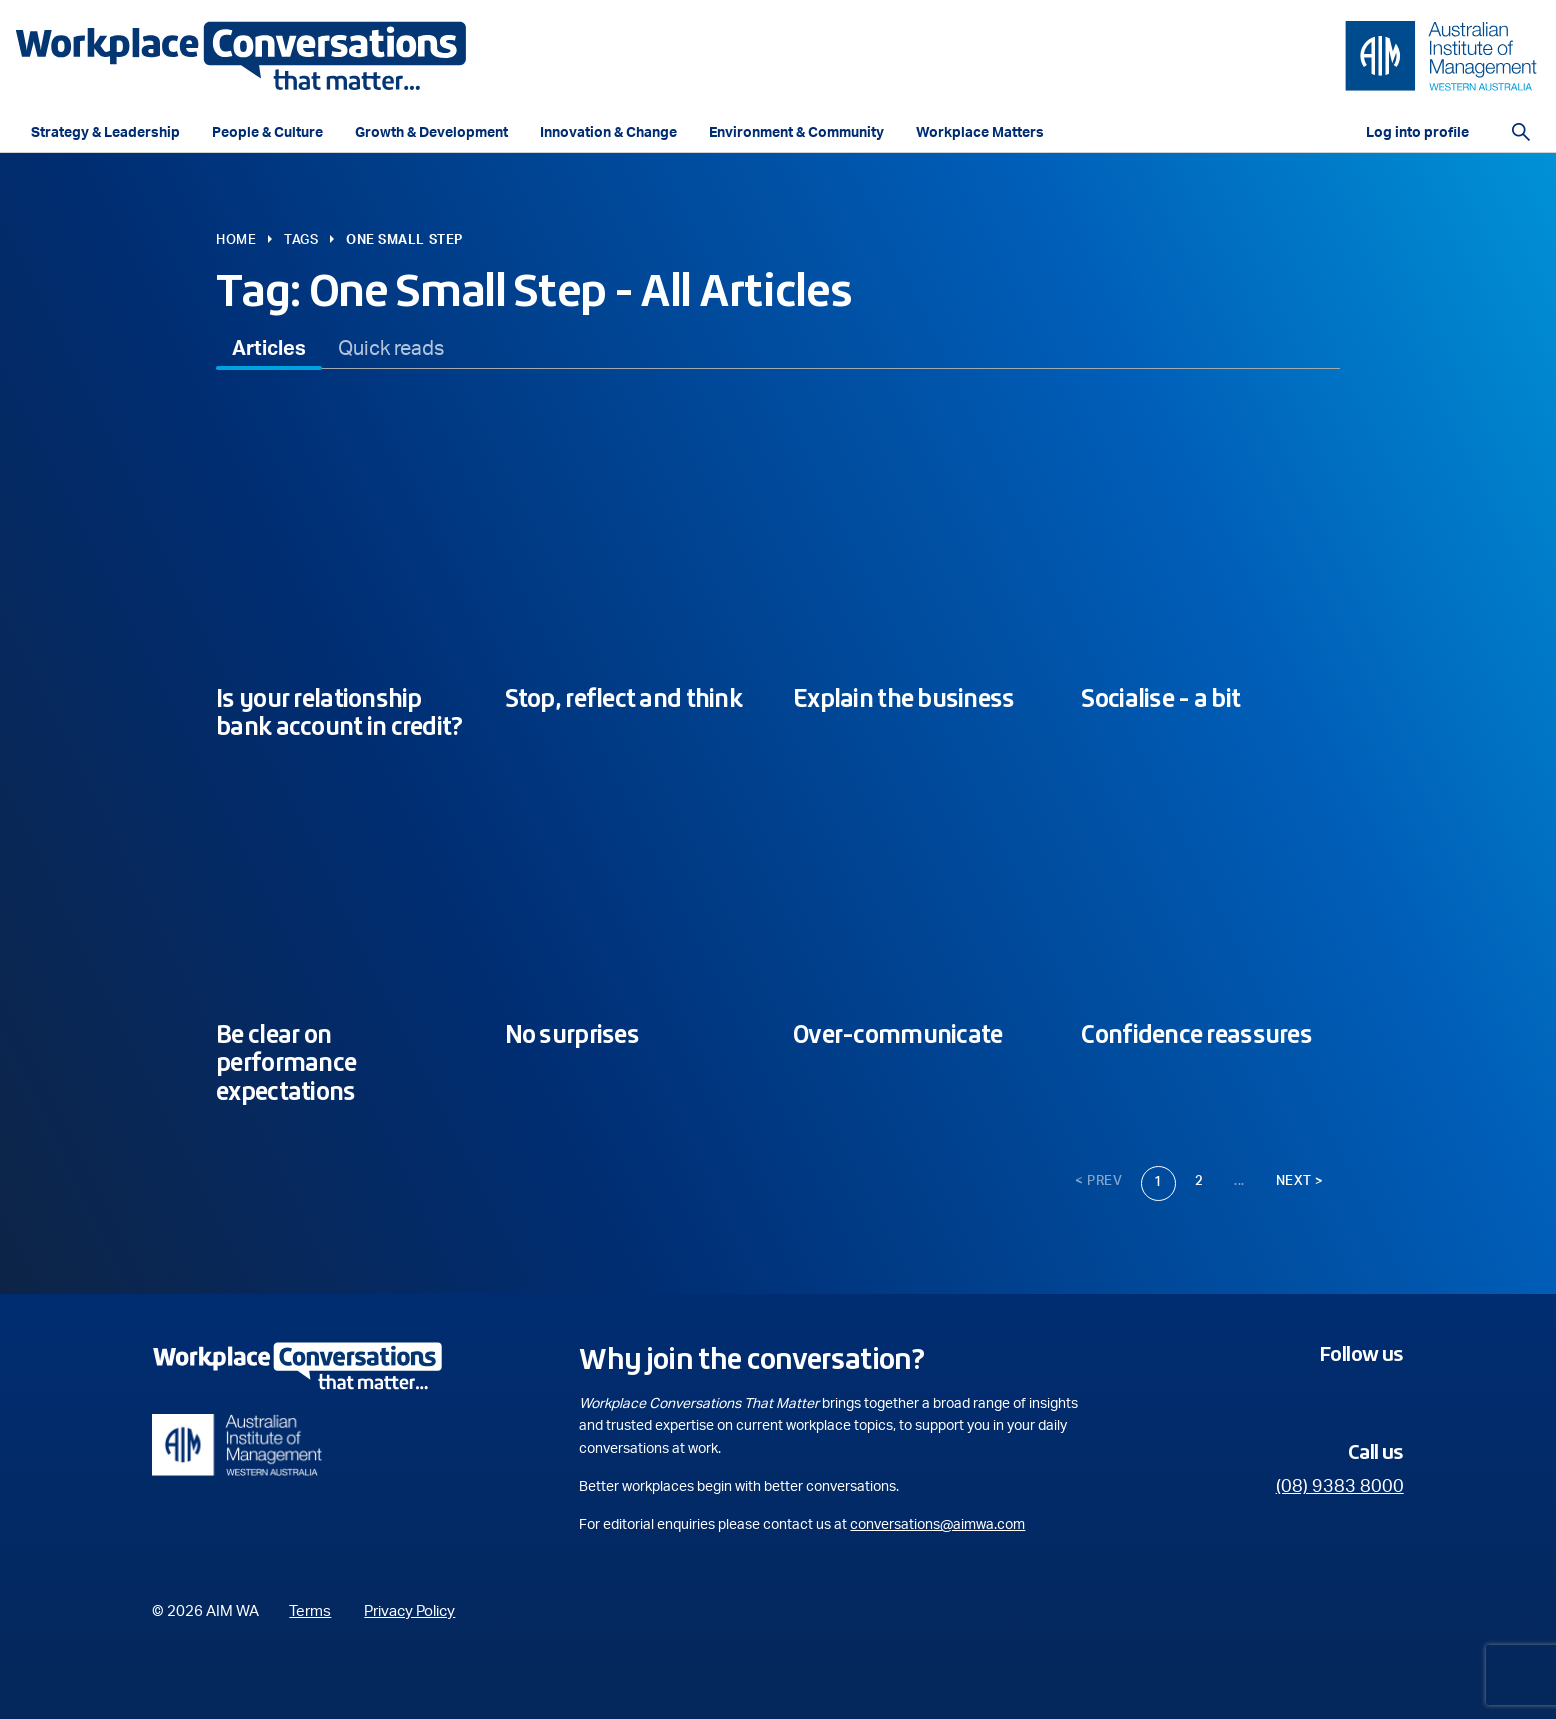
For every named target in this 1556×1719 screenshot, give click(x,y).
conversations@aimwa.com (937, 1525)
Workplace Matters (980, 133)
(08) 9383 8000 (1340, 1487)
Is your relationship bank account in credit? (339, 712)
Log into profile (1417, 133)
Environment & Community (796, 133)
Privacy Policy (409, 1611)
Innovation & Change (608, 133)
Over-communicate (897, 1034)
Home (236, 240)
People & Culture (267, 133)
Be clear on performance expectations (286, 1063)
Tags (301, 240)
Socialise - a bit (1160, 698)
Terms (310, 1611)
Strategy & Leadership (105, 133)
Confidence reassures (1196, 1034)
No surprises (572, 1034)
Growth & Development (431, 133)
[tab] (269, 349)
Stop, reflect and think (623, 698)
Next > (1300, 1181)
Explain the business (904, 698)
